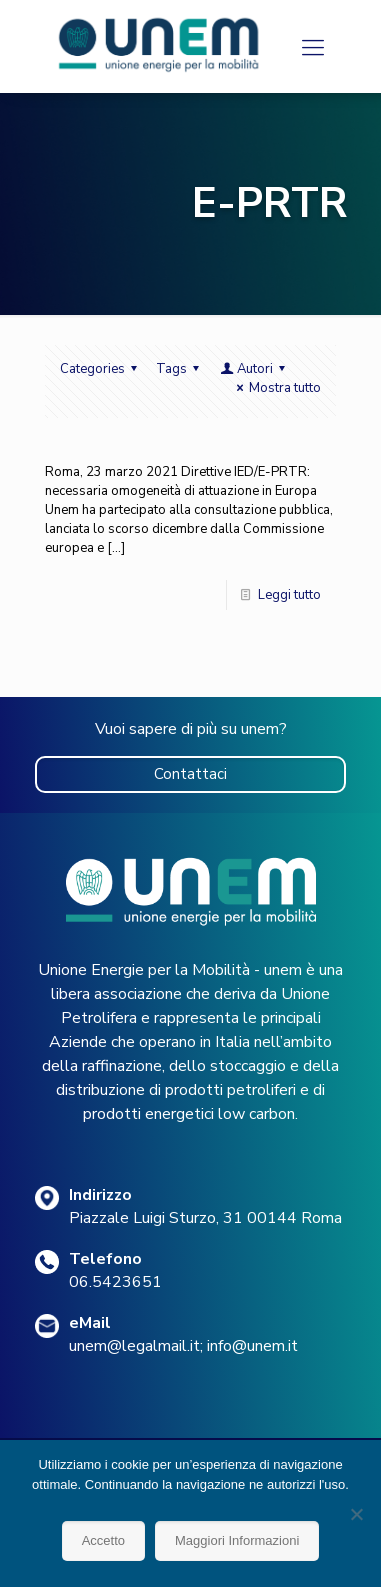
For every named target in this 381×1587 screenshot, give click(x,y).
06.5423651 (115, 1282)
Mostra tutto (276, 388)
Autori (254, 369)
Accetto (103, 1540)
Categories (101, 369)
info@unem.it (252, 1346)
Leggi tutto (289, 595)
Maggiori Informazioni (237, 1540)
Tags (180, 369)
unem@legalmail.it (134, 1346)
